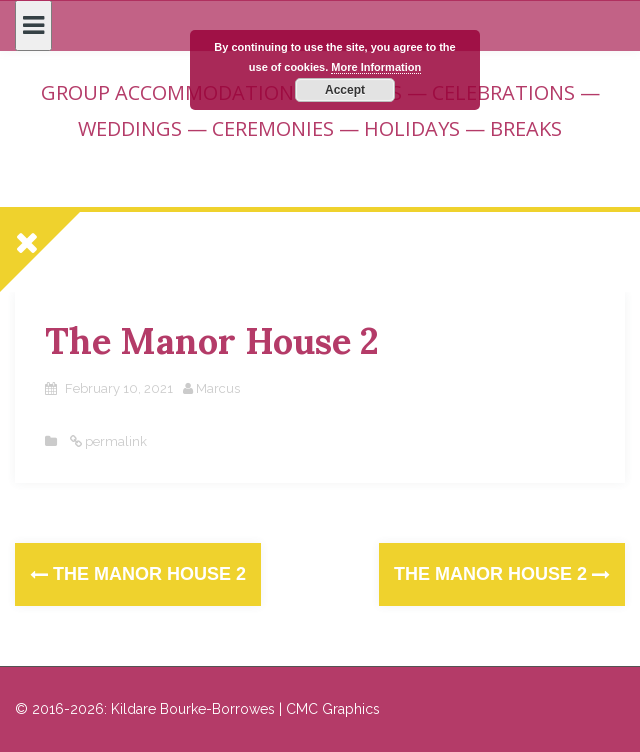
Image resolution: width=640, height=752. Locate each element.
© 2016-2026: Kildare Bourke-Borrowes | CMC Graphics (197, 709)
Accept (345, 90)
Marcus (218, 388)
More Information (376, 67)
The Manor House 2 (138, 574)
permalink (114, 441)
